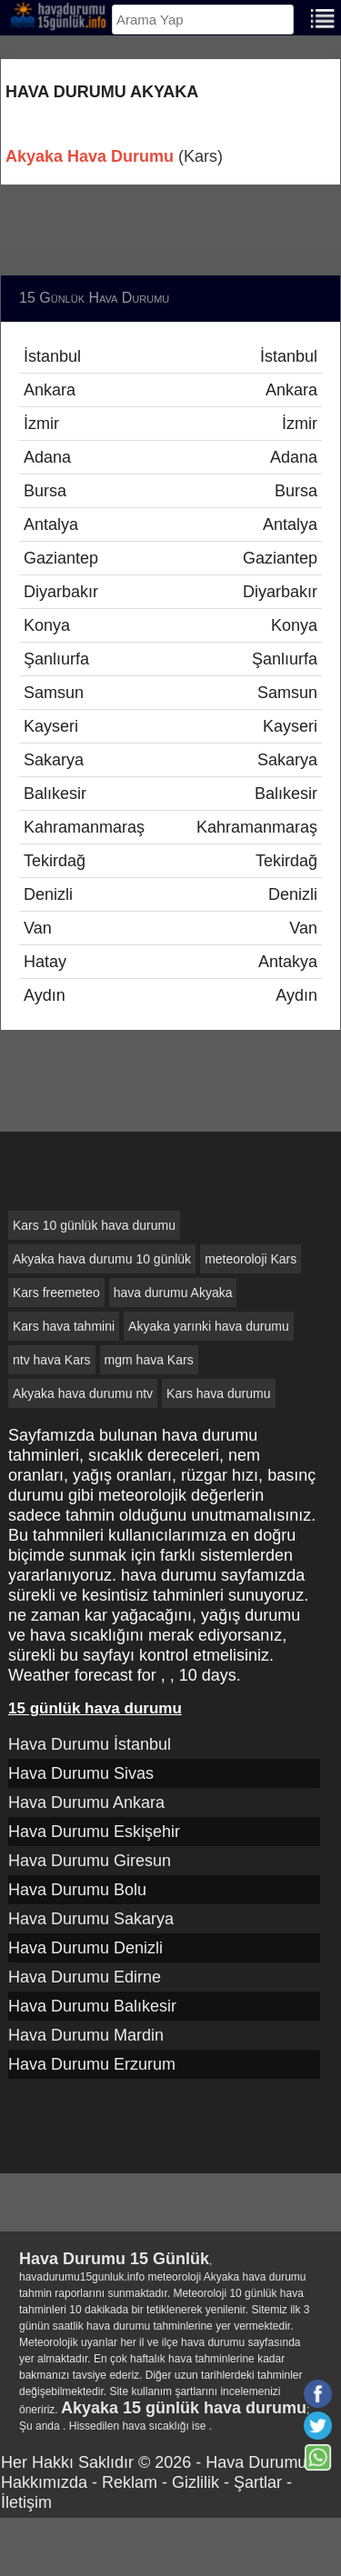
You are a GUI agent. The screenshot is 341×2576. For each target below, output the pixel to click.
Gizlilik (195, 2482)
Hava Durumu (256, 2462)
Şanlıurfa (170, 659)
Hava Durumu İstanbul (89, 1744)
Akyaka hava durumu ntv (83, 1393)
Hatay (170, 961)
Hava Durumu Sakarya (91, 1919)
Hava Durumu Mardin (86, 2035)
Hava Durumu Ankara (86, 1802)
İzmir (170, 423)
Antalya (170, 524)
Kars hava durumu (218, 1393)
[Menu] (323, 17)
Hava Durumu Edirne (84, 1977)
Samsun (170, 692)
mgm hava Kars (149, 1360)
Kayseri (170, 726)
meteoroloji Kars (250, 1259)
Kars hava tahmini (64, 1326)
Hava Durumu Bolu (77, 1890)
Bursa (170, 491)
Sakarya (170, 760)
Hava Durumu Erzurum (92, 2064)
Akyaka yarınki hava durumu (208, 1326)
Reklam (129, 2482)
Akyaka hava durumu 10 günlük (102, 1259)
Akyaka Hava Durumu (89, 156)
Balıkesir (170, 793)
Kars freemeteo (56, 1292)
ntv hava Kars (52, 1360)
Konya (170, 625)
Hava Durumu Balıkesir (92, 2006)
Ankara (170, 390)
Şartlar (258, 2482)
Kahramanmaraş (170, 827)
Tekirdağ (170, 861)
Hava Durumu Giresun (89, 1861)
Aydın (170, 995)
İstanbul (170, 356)
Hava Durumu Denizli (85, 1948)
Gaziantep (170, 558)
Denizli (170, 894)
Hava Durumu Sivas (81, 1773)
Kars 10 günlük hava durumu (94, 1225)
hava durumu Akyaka (173, 1292)
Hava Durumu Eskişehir (94, 1831)
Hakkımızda (44, 2482)
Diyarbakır (170, 592)
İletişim (26, 2502)
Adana (170, 457)
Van (170, 928)
